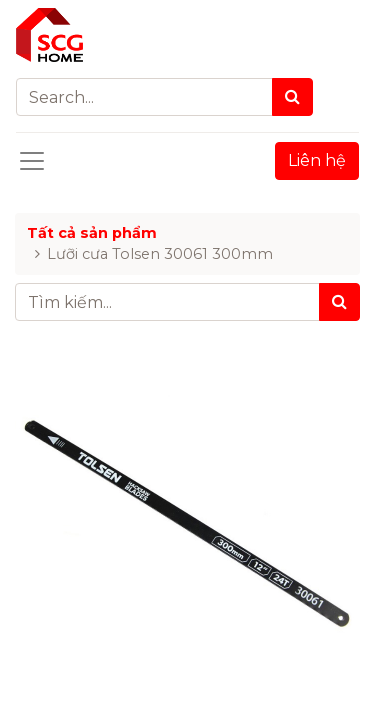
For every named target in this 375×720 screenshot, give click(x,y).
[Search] (292, 97)
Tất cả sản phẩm (92, 233)
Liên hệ (317, 160)
